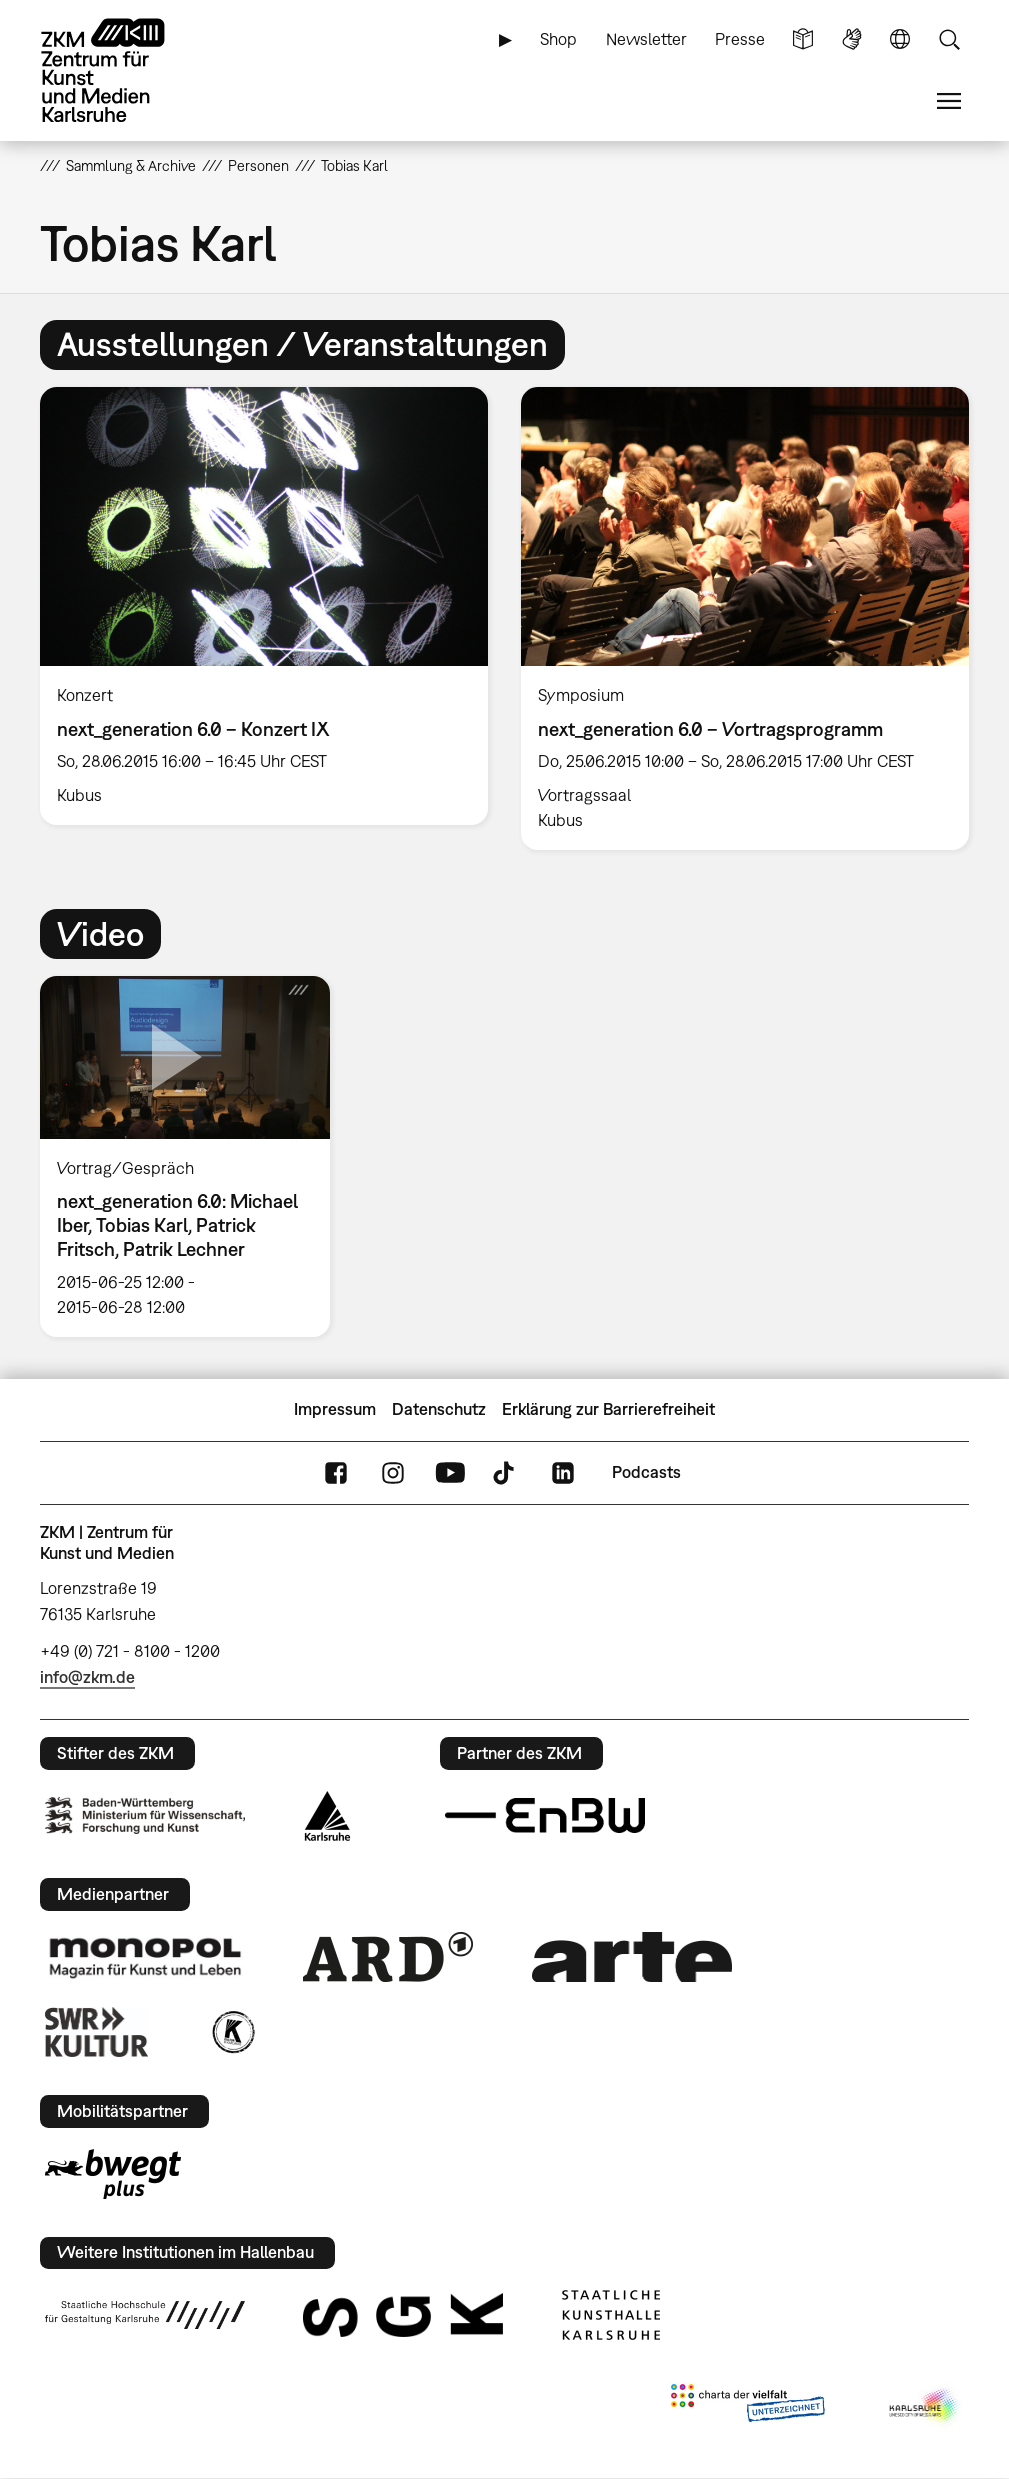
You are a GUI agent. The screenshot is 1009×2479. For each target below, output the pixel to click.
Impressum (335, 1409)
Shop (558, 39)
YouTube (450, 1472)
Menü (949, 101)
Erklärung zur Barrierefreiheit (608, 1409)
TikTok (506, 1472)
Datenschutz (439, 1409)
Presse (740, 39)
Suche (949, 39)
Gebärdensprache (852, 39)
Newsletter (646, 39)
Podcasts (646, 1472)
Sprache (900, 39)
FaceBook (336, 1472)
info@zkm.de (87, 1677)
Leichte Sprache (803, 39)
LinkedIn (563, 1472)
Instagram (393, 1472)
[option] (264, 606)
